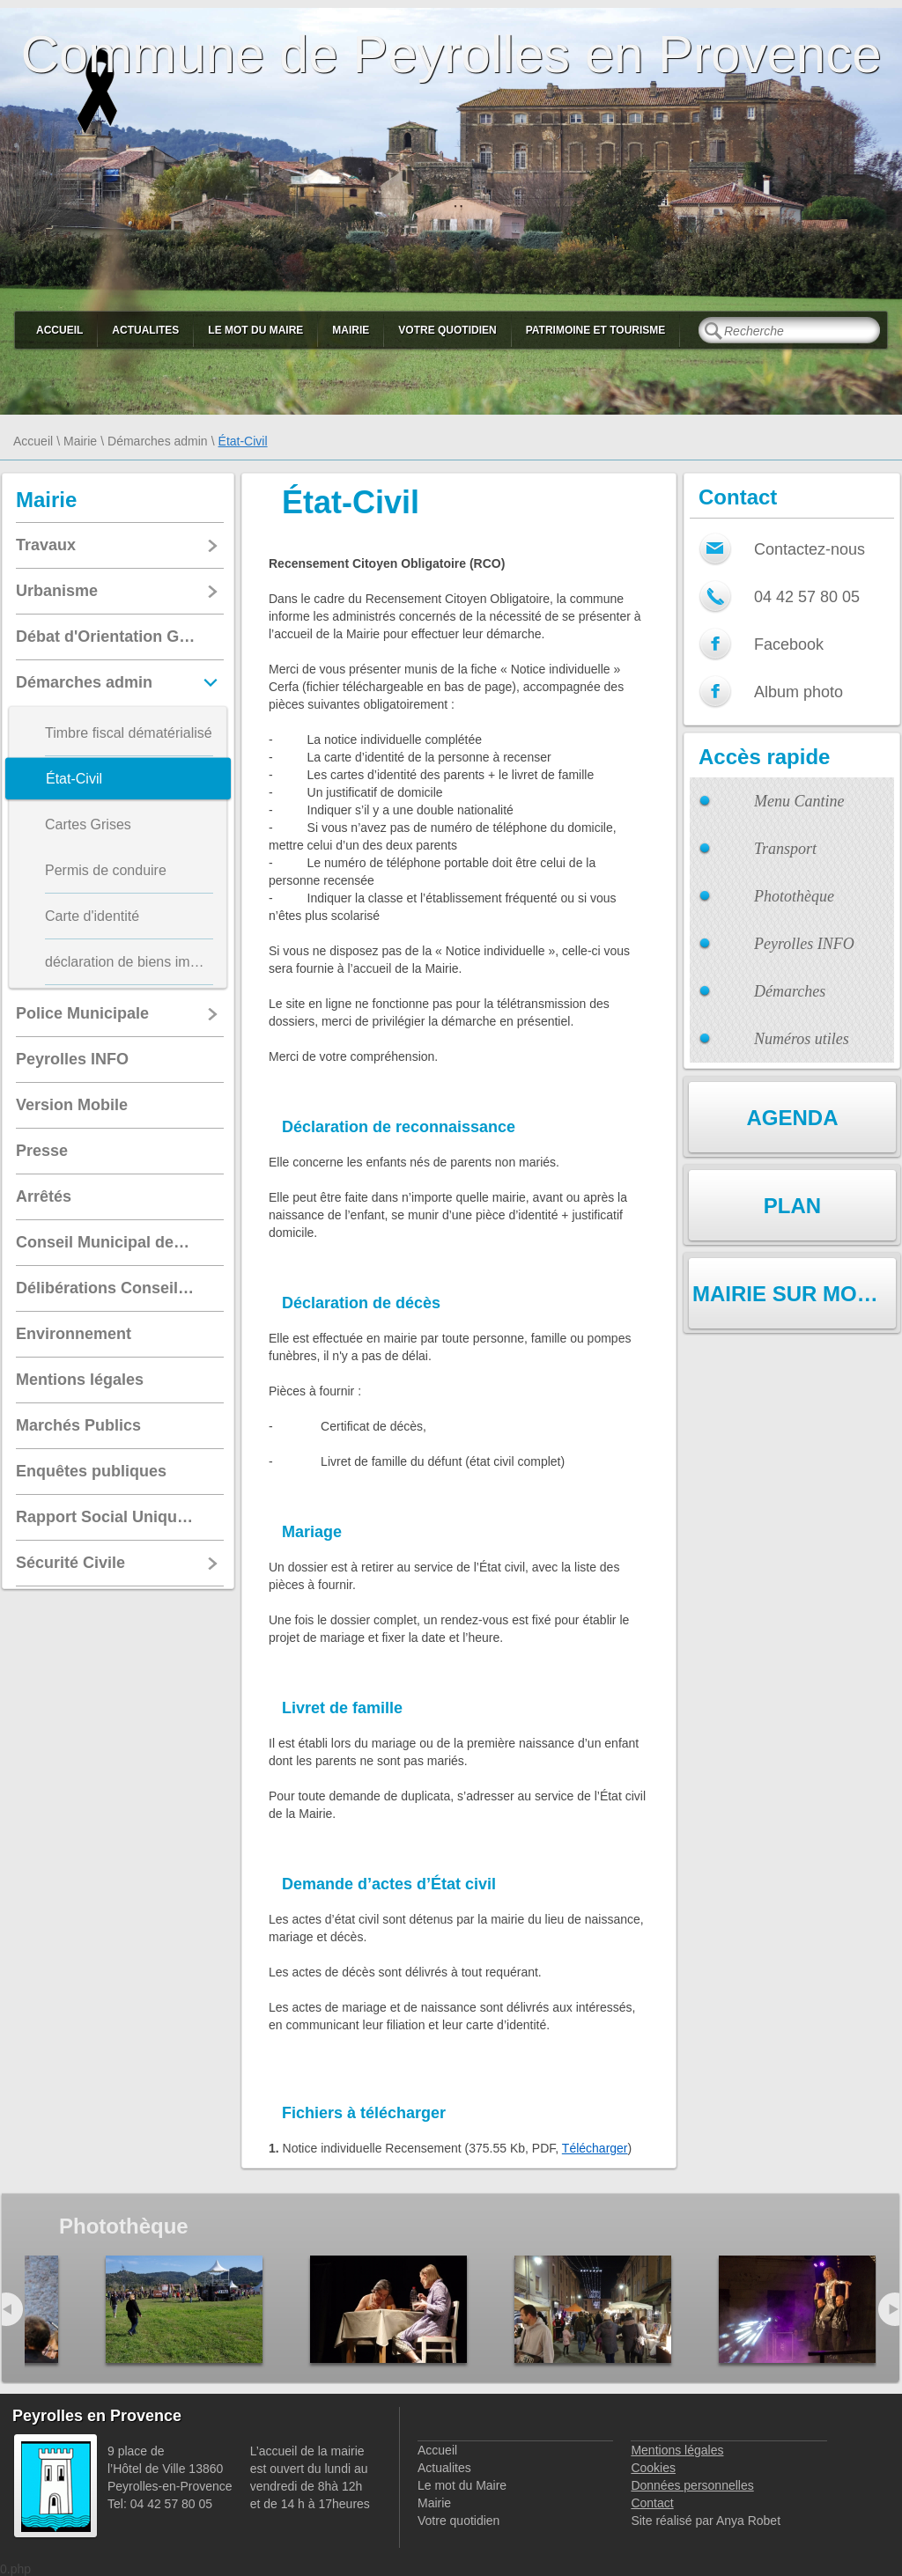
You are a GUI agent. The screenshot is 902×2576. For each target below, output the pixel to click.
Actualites (145, 330)
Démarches (789, 991)
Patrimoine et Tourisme (596, 330)
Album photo (798, 692)
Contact (652, 2503)
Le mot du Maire (255, 330)
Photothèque (794, 896)
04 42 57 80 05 (807, 597)
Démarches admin (157, 441)
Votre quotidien (447, 330)
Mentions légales (677, 2450)
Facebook (789, 644)
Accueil (59, 330)
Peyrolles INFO (804, 944)
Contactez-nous (809, 549)
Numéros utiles (801, 1039)
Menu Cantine (799, 801)
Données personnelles (692, 2485)
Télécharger (595, 2148)
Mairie (350, 330)
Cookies (653, 2468)
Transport (785, 848)
